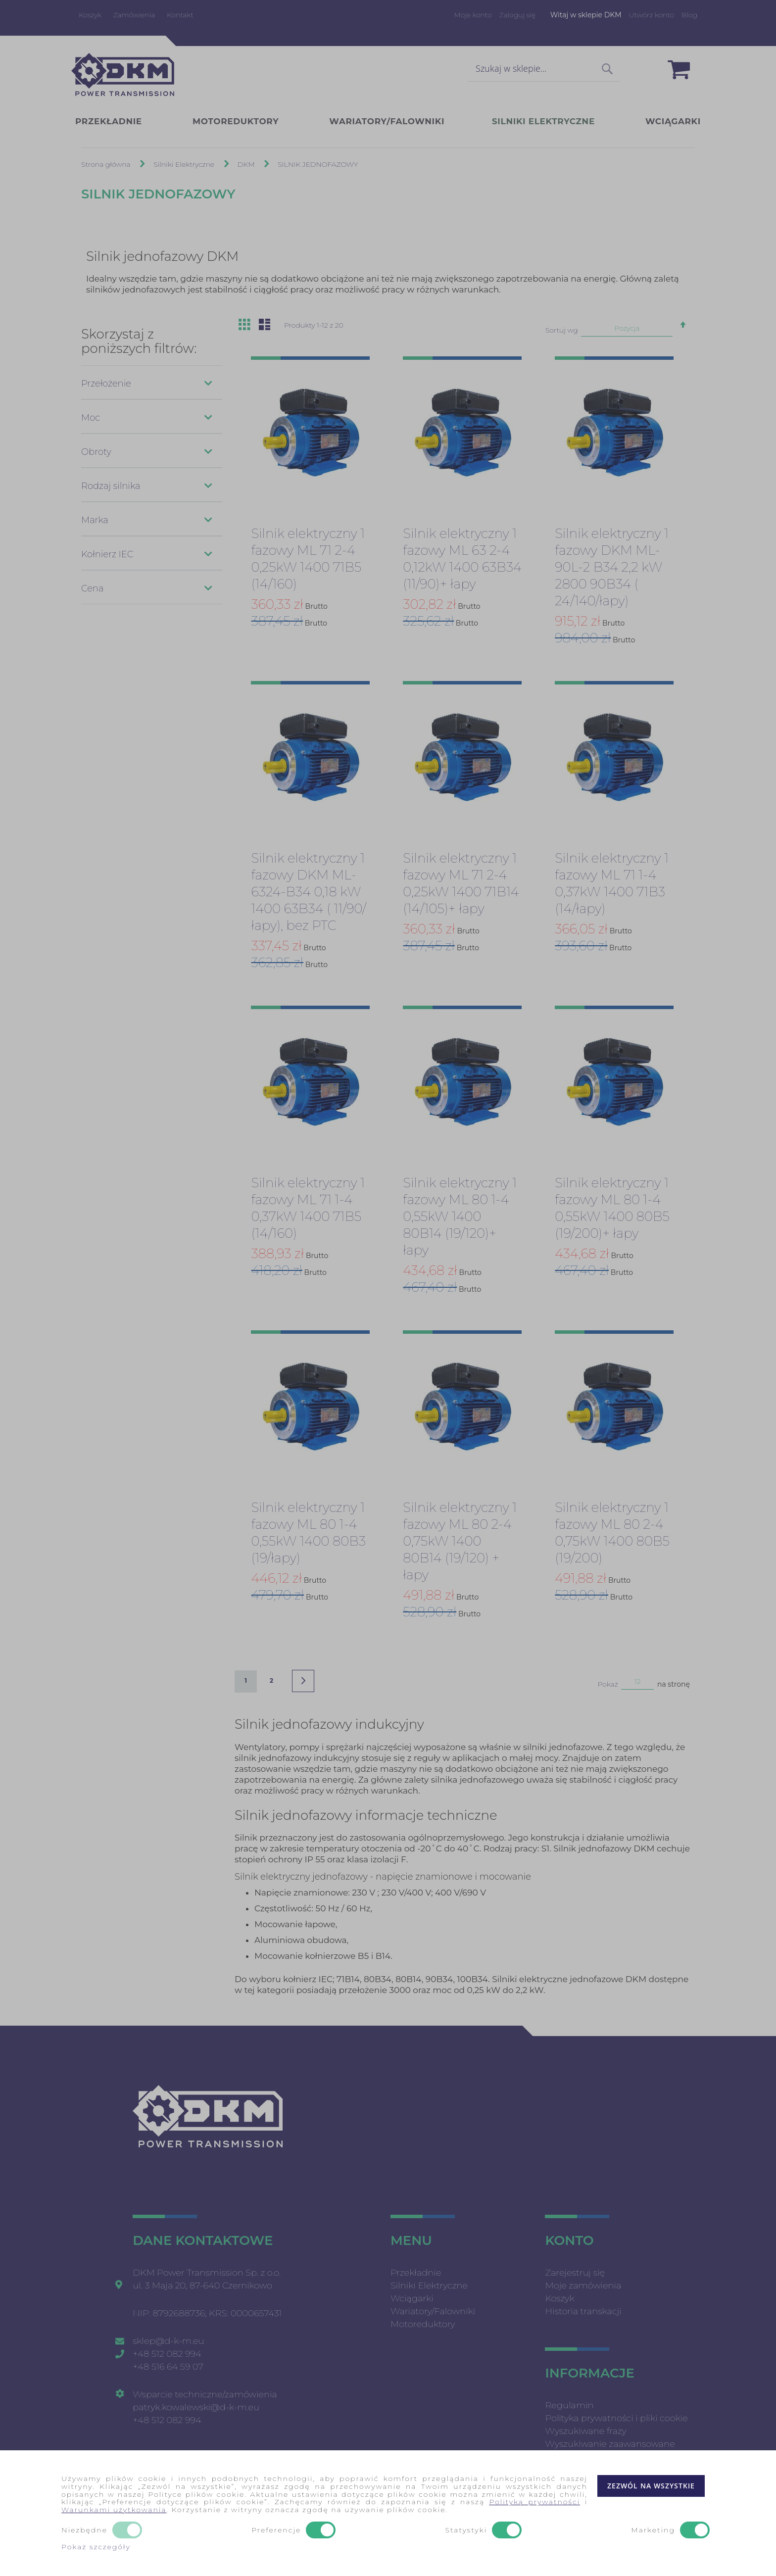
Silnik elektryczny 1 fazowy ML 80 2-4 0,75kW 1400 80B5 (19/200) (612, 1533)
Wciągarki (412, 2298)
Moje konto (472, 14)
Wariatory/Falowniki (432, 2311)
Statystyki (466, 2530)
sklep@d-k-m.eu (168, 2340)
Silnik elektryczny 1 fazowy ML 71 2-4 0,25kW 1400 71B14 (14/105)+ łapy (461, 884)
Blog (689, 14)
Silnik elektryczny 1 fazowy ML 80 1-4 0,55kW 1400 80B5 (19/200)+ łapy (612, 1208)
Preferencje (276, 2530)
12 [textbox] (637, 1681)
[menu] (388, 122)
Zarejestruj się (575, 2272)
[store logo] (122, 74)
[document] (388, 2513)
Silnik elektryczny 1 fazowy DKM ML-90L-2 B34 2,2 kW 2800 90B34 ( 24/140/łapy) (612, 567)
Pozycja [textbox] (626, 328)
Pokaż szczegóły (96, 2546)
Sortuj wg (561, 330)
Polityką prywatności (534, 2501)
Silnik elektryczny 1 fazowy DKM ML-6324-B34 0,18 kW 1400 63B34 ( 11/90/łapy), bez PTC (308, 892)
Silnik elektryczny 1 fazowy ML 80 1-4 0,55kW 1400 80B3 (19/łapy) (308, 1533)
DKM (247, 164)
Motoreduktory (422, 2324)
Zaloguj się (517, 14)
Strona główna (106, 164)
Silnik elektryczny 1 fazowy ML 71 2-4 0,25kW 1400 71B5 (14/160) (308, 559)
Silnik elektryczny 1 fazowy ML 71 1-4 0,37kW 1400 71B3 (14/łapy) (612, 884)
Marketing (653, 2530)
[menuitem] (120, 122)
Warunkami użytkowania (113, 2509)
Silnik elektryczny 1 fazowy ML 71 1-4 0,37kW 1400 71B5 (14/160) (308, 1208)
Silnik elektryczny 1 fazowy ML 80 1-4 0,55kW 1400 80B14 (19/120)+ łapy (460, 1217)
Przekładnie (415, 2272)
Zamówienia (134, 14)
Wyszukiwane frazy (585, 2431)
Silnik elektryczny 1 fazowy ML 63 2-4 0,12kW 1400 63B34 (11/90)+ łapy (462, 559)
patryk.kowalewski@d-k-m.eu (196, 2407)
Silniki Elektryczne (184, 164)
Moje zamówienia (583, 2285)
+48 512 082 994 (167, 2353)
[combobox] (544, 69)
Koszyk (90, 14)
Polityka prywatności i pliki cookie (616, 2418)
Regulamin (569, 2405)
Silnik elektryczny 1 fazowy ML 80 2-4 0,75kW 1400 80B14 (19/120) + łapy (460, 1541)
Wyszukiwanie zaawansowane (610, 2443)
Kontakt (180, 14)
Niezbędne (84, 2530)
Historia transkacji (583, 2311)
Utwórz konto (651, 14)
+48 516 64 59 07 (168, 2366)
